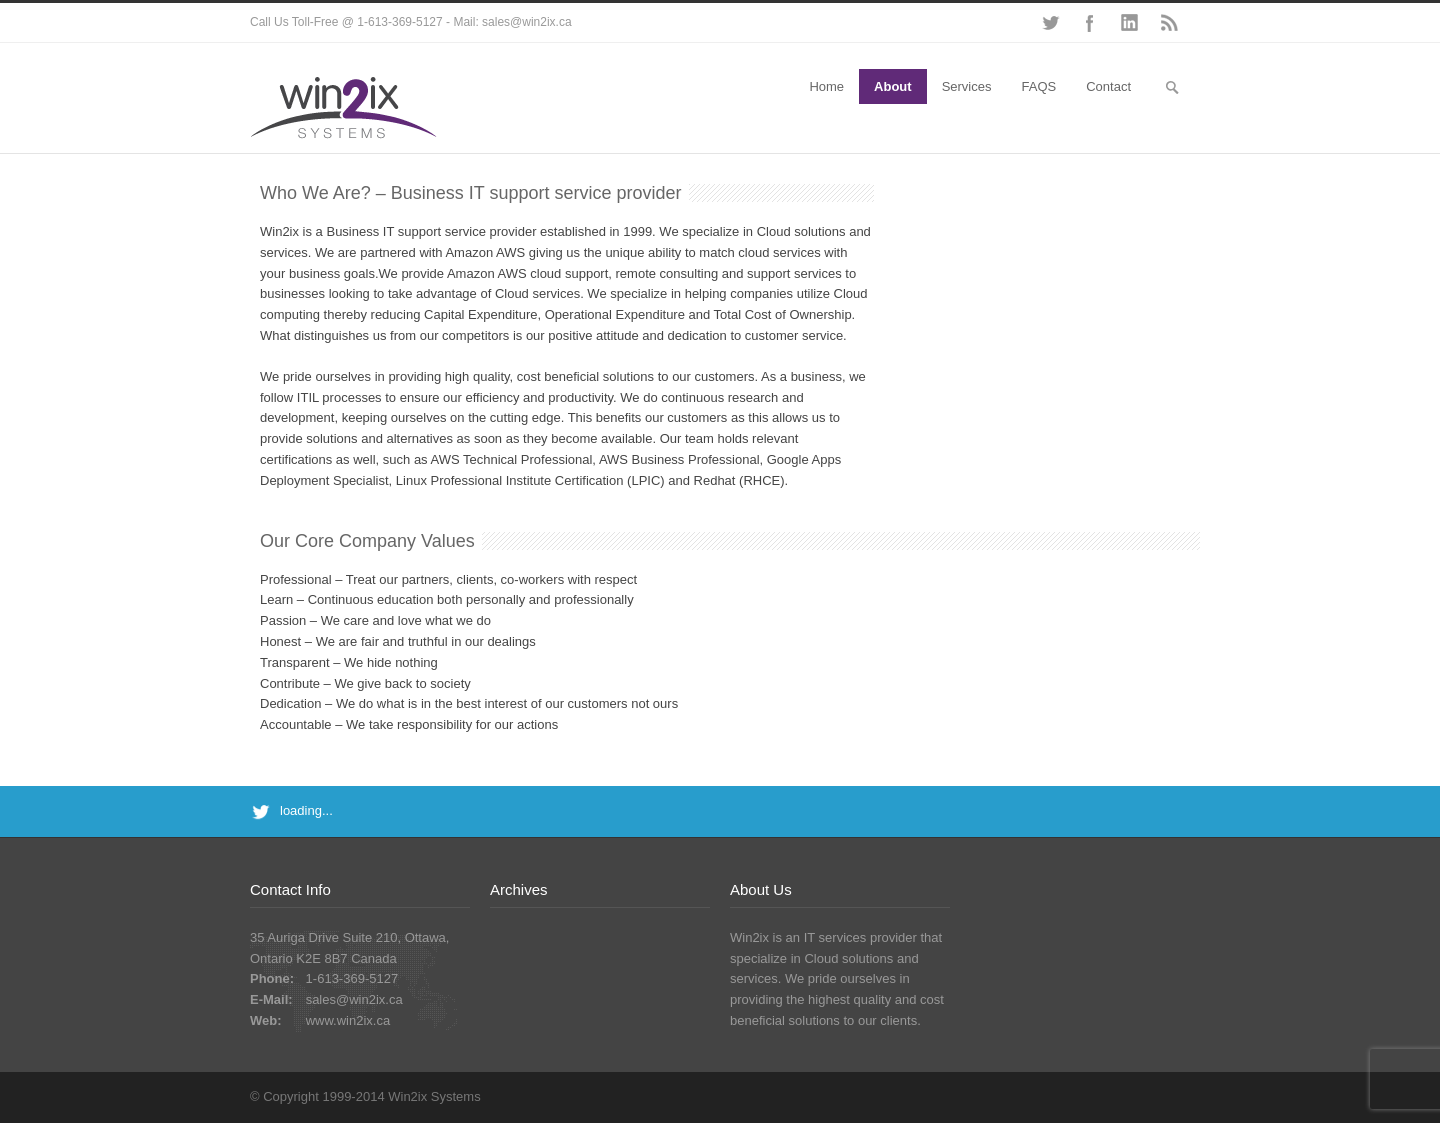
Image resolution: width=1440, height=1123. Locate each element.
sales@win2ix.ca (354, 999)
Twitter (1050, 23)
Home (826, 86)
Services (967, 86)
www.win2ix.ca (348, 1020)
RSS (1170, 23)
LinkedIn (1130, 23)
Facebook (1090, 23)
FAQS (1039, 86)
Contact (1108, 86)
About (893, 86)
